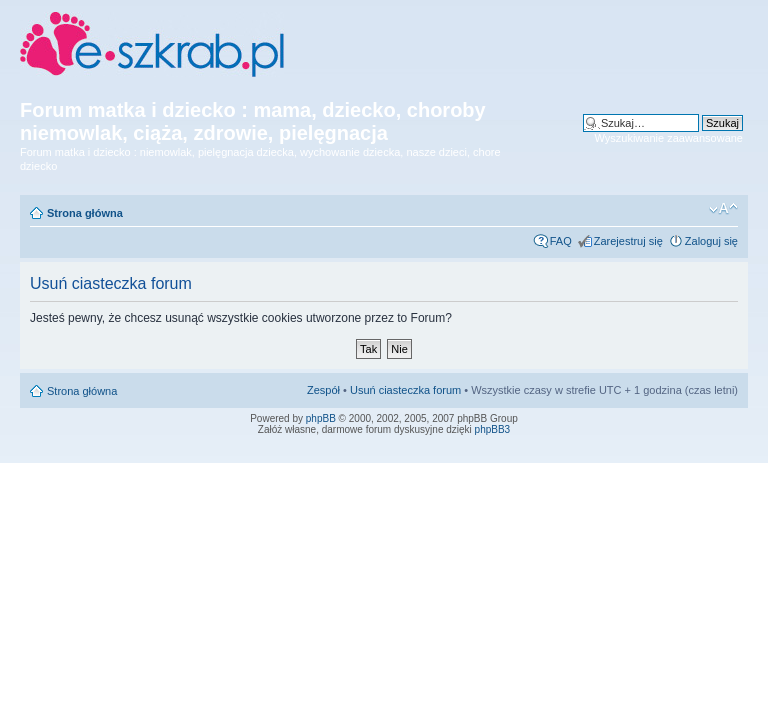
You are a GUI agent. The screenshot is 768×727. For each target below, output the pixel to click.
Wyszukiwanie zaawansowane (669, 138)
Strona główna (85, 213)
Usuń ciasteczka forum (405, 390)
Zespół (323, 390)
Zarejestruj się (628, 241)
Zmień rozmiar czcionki (723, 209)
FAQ (561, 241)
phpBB (321, 418)
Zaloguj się (711, 241)
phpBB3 (493, 429)
